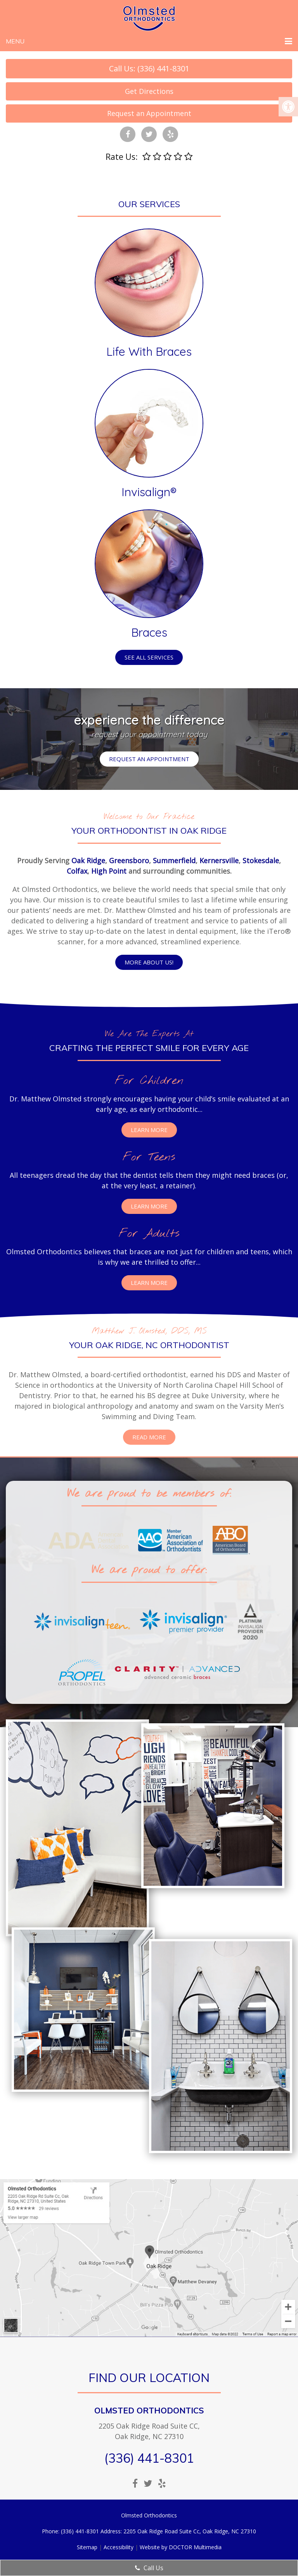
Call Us (149, 2568)
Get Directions (149, 91)
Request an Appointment (149, 113)
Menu (15, 41)
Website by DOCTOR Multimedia (181, 2547)
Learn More (149, 1130)
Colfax (77, 871)
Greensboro (129, 860)
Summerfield (174, 860)
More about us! (149, 962)
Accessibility (118, 2547)
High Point (108, 871)
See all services (149, 657)
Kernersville (219, 860)
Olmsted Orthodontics (149, 2410)
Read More (149, 1437)
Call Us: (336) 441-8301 (149, 68)
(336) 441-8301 (149, 2458)
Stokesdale (261, 860)
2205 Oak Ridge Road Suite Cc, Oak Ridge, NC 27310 (189, 2531)
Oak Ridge (88, 860)
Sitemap (87, 2547)
